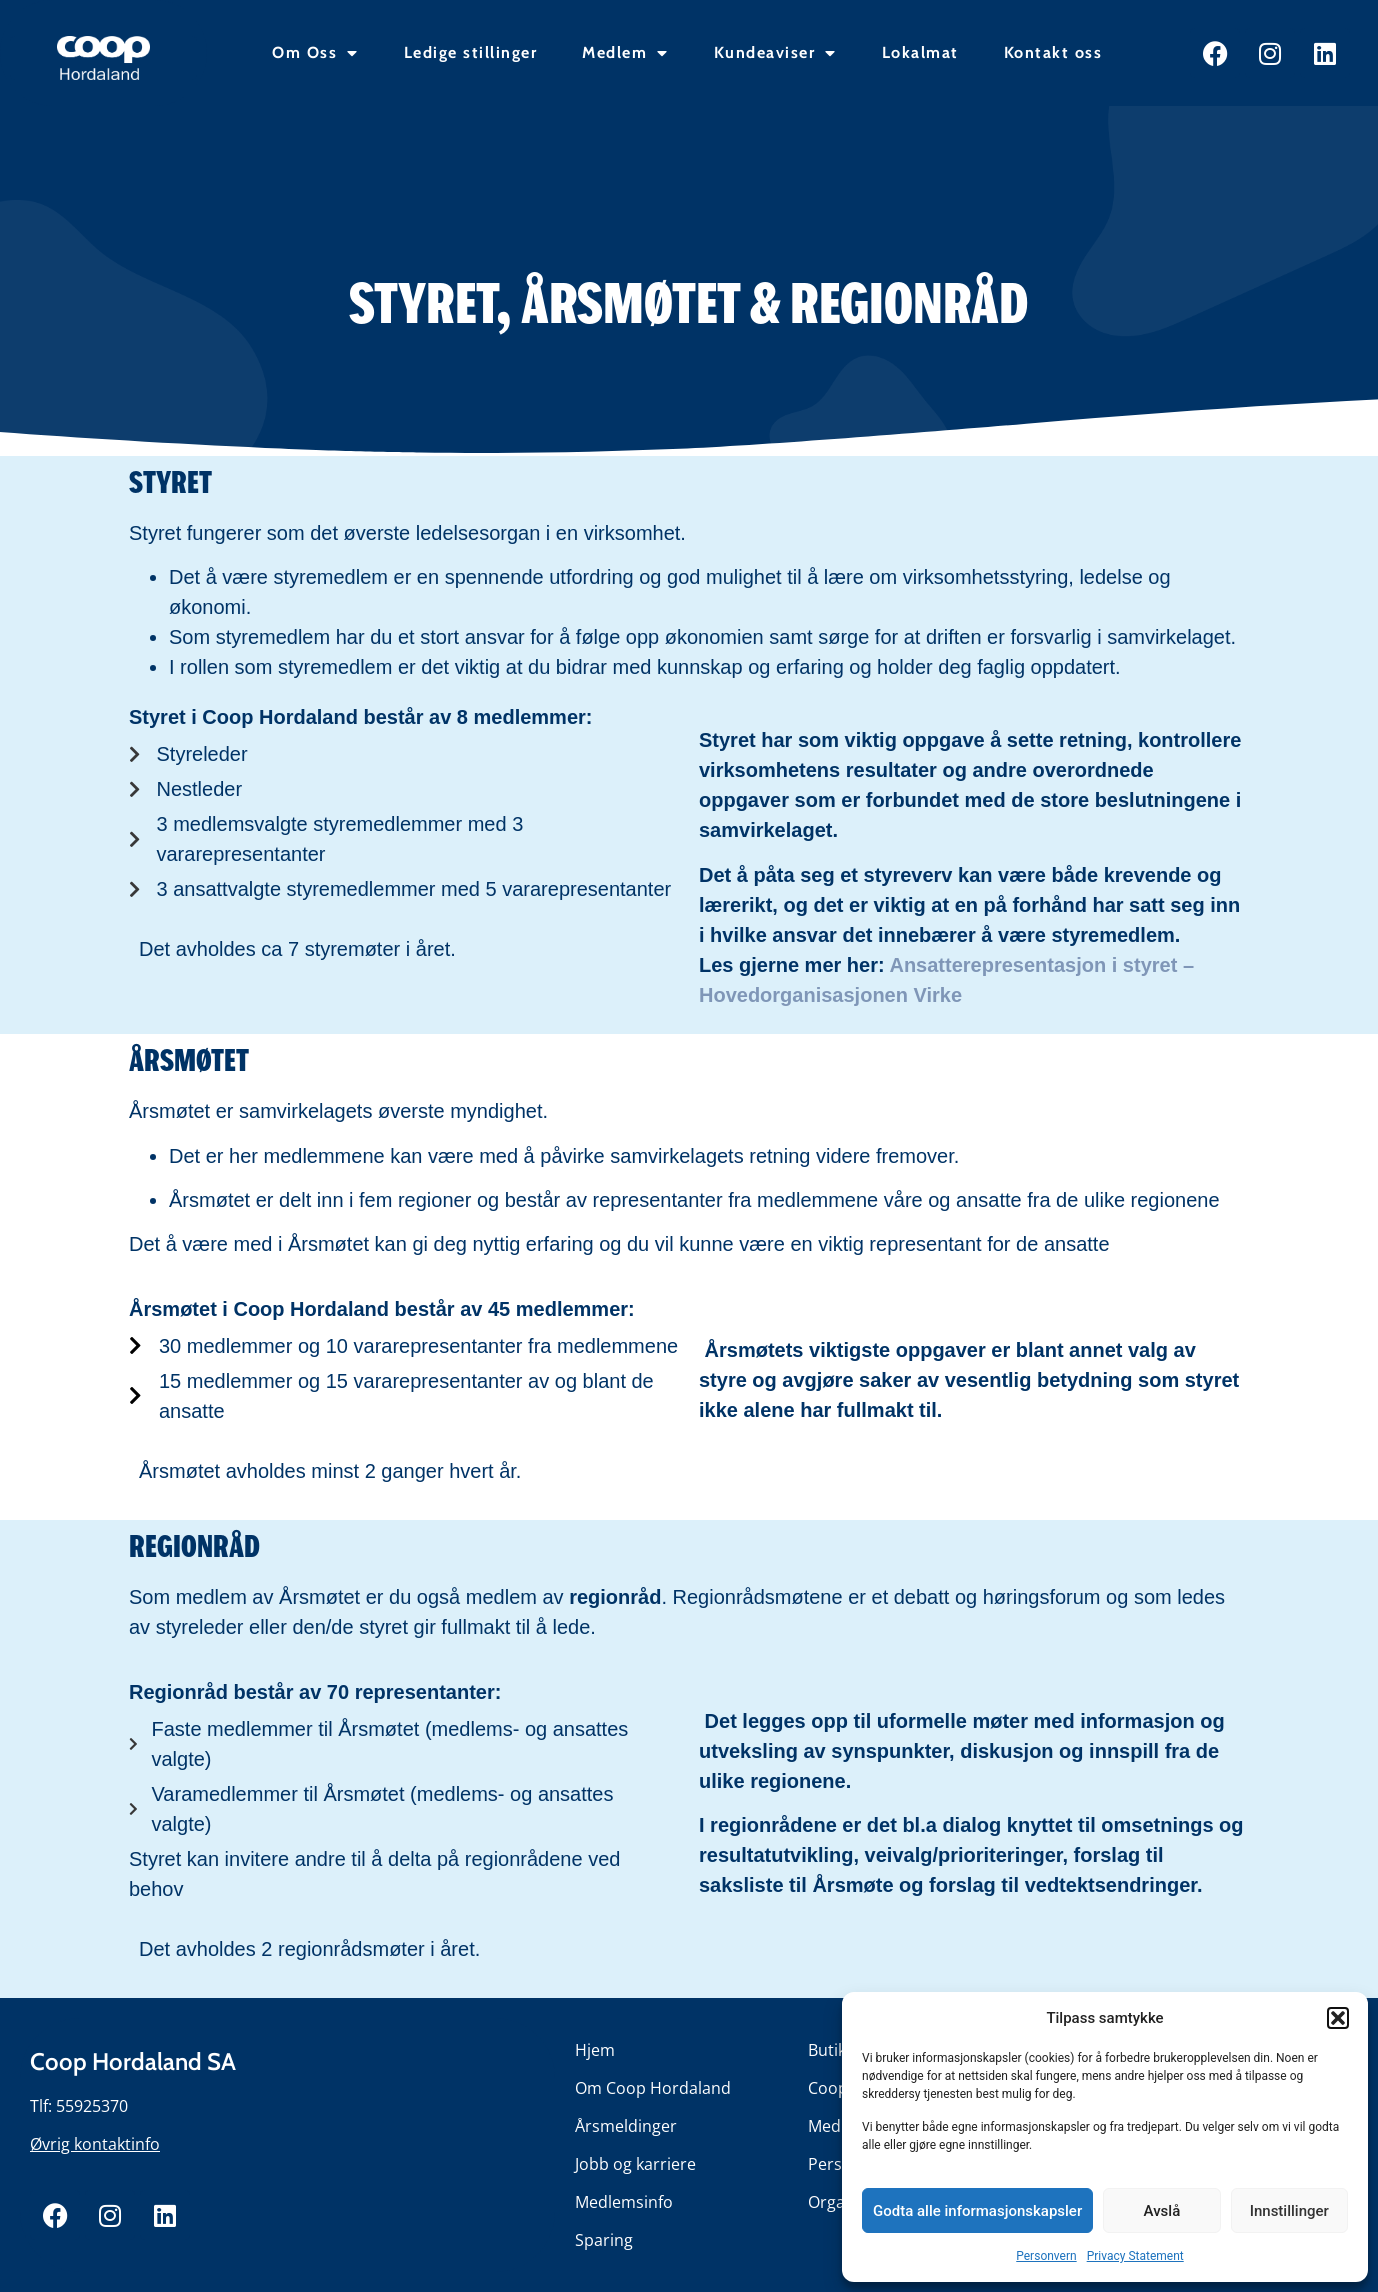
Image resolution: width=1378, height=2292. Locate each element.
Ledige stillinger (471, 52)
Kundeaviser (775, 53)
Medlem (625, 53)
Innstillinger (1289, 2211)
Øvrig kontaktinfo (95, 2144)
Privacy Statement (1135, 2256)
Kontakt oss (1053, 52)
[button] (1338, 2018)
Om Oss (315, 53)
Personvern (1046, 2256)
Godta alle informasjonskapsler (977, 2211)
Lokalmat (920, 52)
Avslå (1162, 2211)
